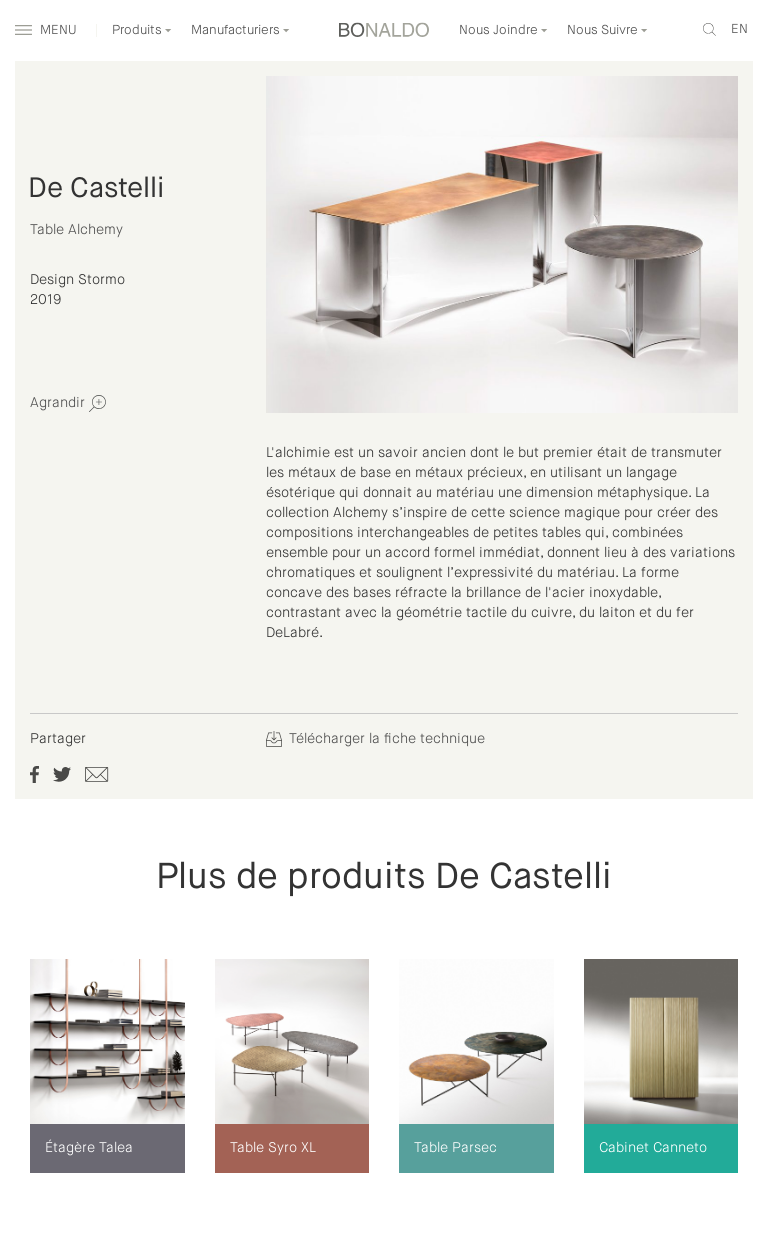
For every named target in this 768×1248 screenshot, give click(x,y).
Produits (142, 30)
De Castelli (96, 189)
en (739, 29)
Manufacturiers (240, 30)
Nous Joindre (503, 30)
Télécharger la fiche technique (375, 739)
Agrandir (68, 403)
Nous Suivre (607, 30)
